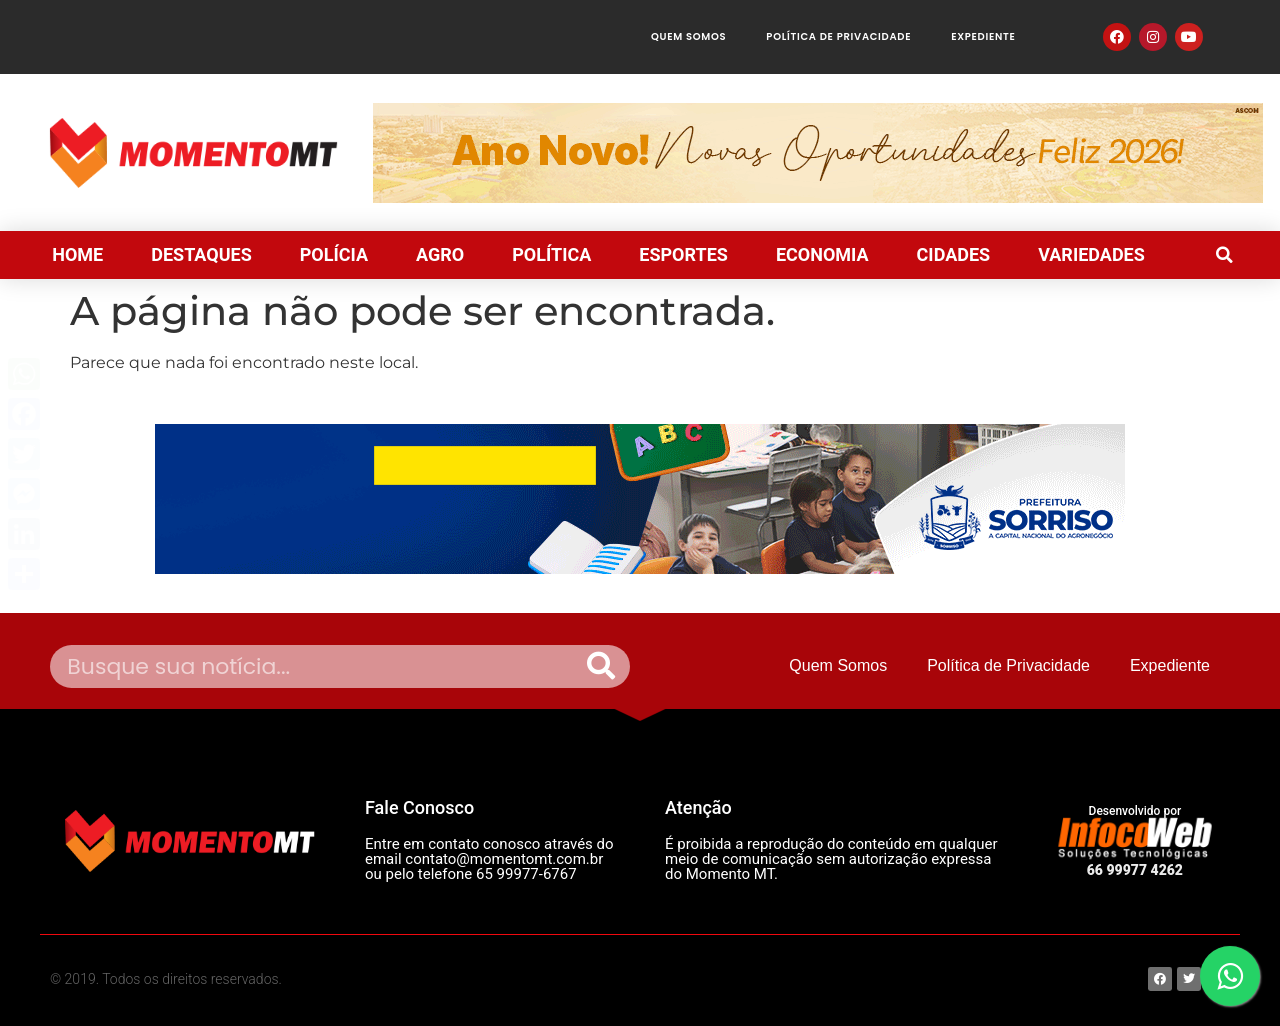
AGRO (440, 254)
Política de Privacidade (838, 36)
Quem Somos (688, 36)
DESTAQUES (201, 254)
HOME (77, 254)
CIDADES (954, 254)
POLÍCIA (334, 254)
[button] (1224, 255)
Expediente (983, 36)
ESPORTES (683, 254)
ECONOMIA (822, 254)
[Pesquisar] (601, 666)
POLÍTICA (551, 254)
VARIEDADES (1091, 254)
